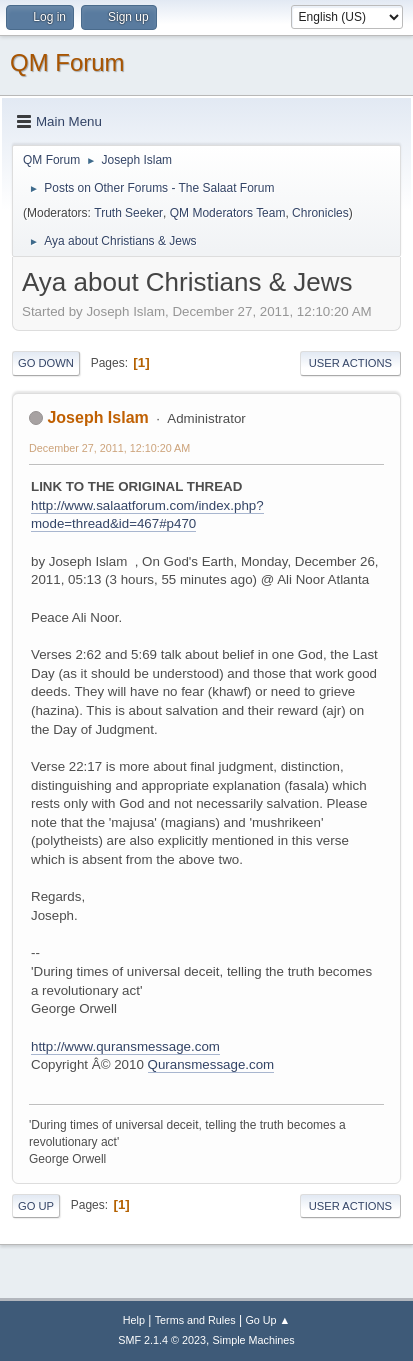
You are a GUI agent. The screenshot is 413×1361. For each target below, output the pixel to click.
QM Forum (67, 62)
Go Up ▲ (267, 1320)
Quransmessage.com (211, 1064)
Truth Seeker (128, 213)
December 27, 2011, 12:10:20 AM (109, 448)
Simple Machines (254, 1340)
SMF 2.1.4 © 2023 (162, 1340)
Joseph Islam (97, 417)
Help (134, 1320)
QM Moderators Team (228, 213)
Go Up (36, 1206)
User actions (350, 363)
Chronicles (320, 213)
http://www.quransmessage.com (125, 1046)
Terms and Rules (195, 1320)
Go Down (46, 363)
